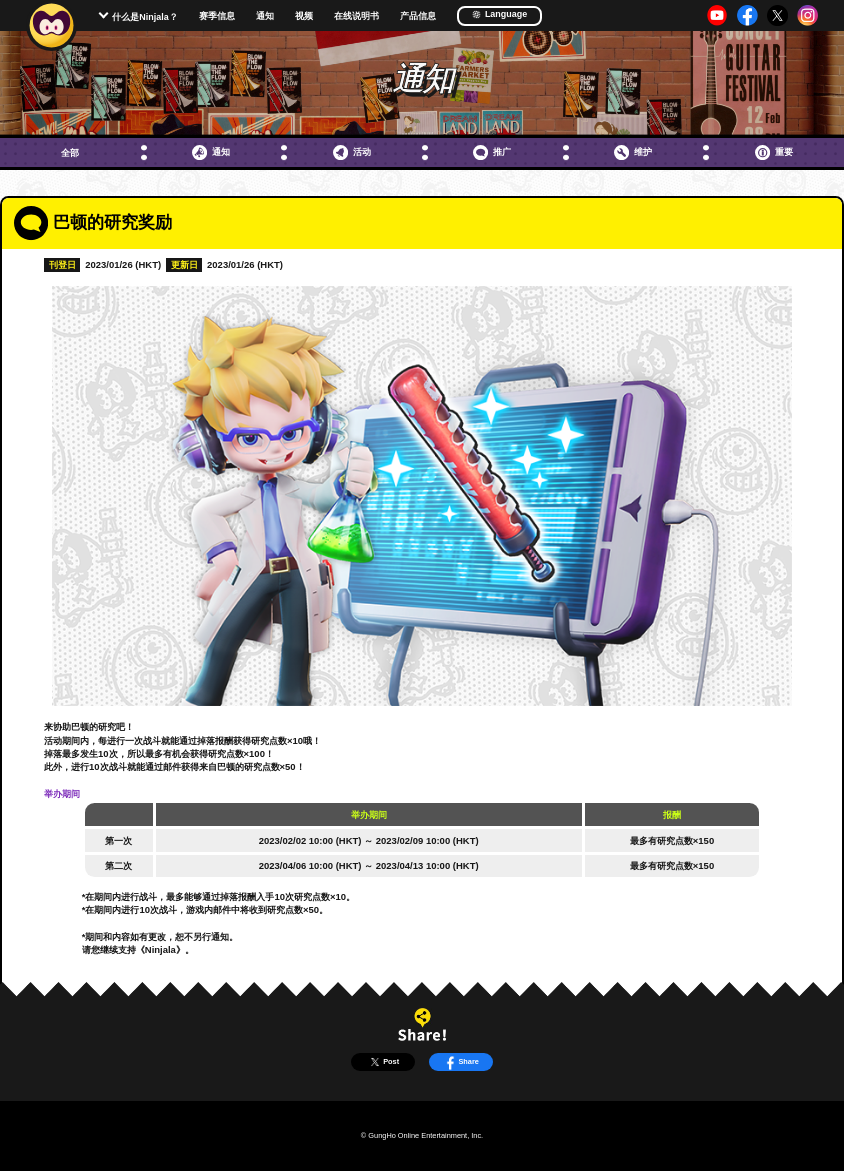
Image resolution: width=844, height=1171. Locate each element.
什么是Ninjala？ (144, 17)
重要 (774, 152)
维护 (633, 152)
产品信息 (418, 16)
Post (383, 1062)
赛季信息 (217, 16)
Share (461, 1062)
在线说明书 (356, 16)
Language (499, 15)
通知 (265, 16)
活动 (352, 152)
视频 (304, 16)
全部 (70, 152)
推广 (492, 152)
